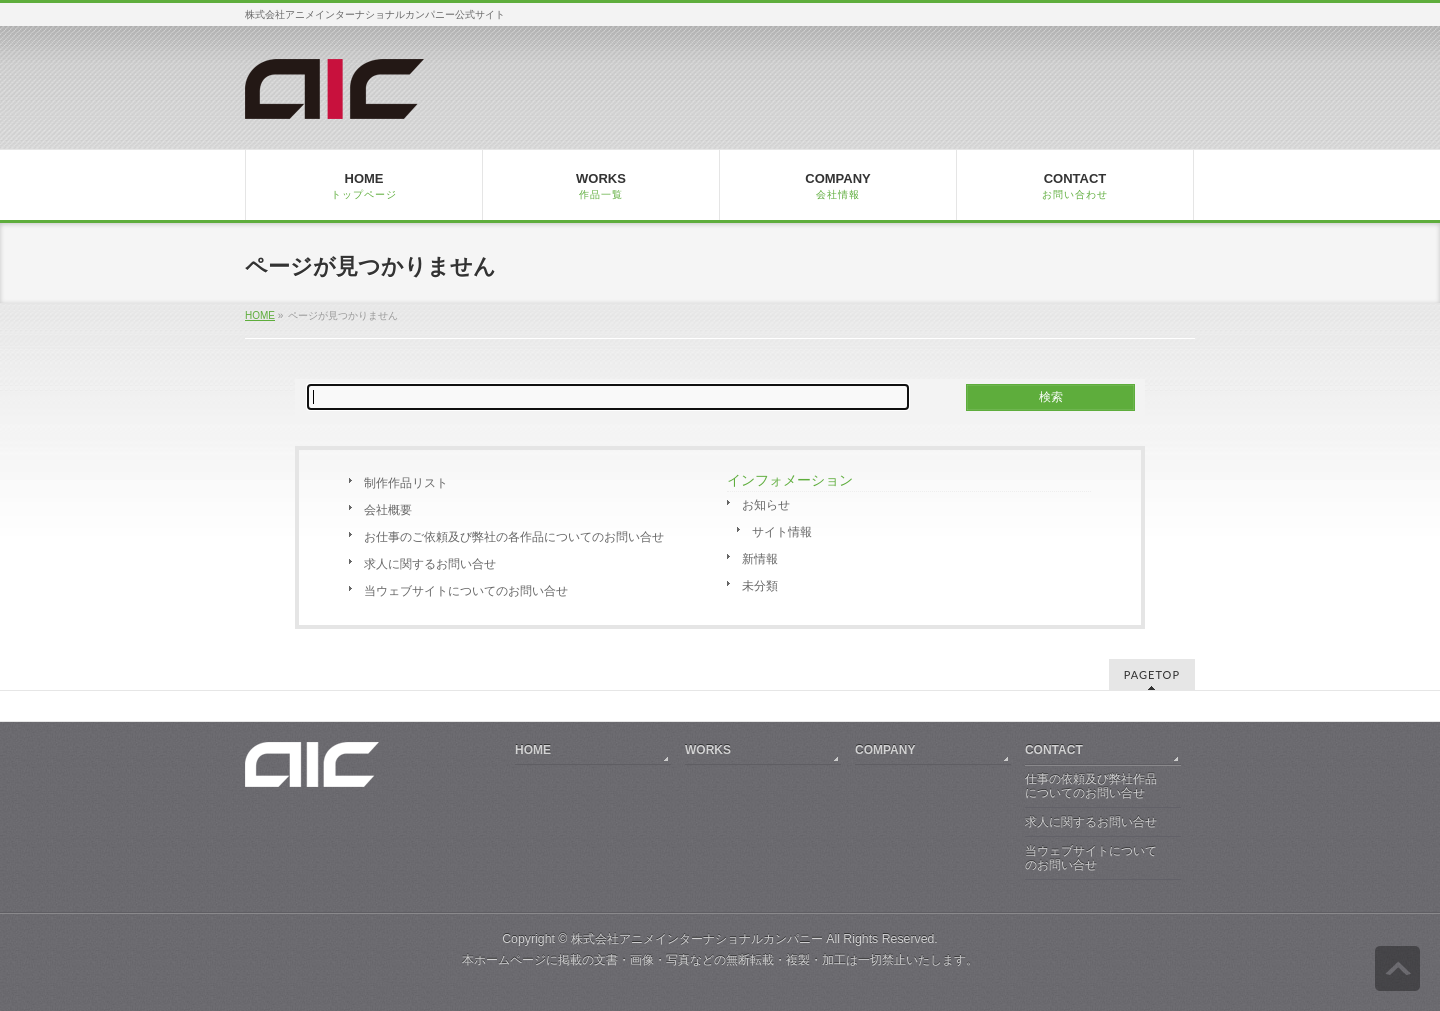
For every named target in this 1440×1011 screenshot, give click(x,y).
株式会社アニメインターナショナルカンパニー (697, 939)
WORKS (708, 750)
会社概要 (388, 510)
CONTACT (1054, 750)
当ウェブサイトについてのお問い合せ (466, 591)
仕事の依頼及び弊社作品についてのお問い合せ (1091, 786)
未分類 (760, 586)
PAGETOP (1152, 674)
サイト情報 (782, 532)
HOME (260, 315)
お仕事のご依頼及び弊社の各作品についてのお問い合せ (514, 537)
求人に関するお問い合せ (430, 564)
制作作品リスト (406, 483)
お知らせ (766, 505)
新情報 (760, 559)
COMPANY (885, 750)
